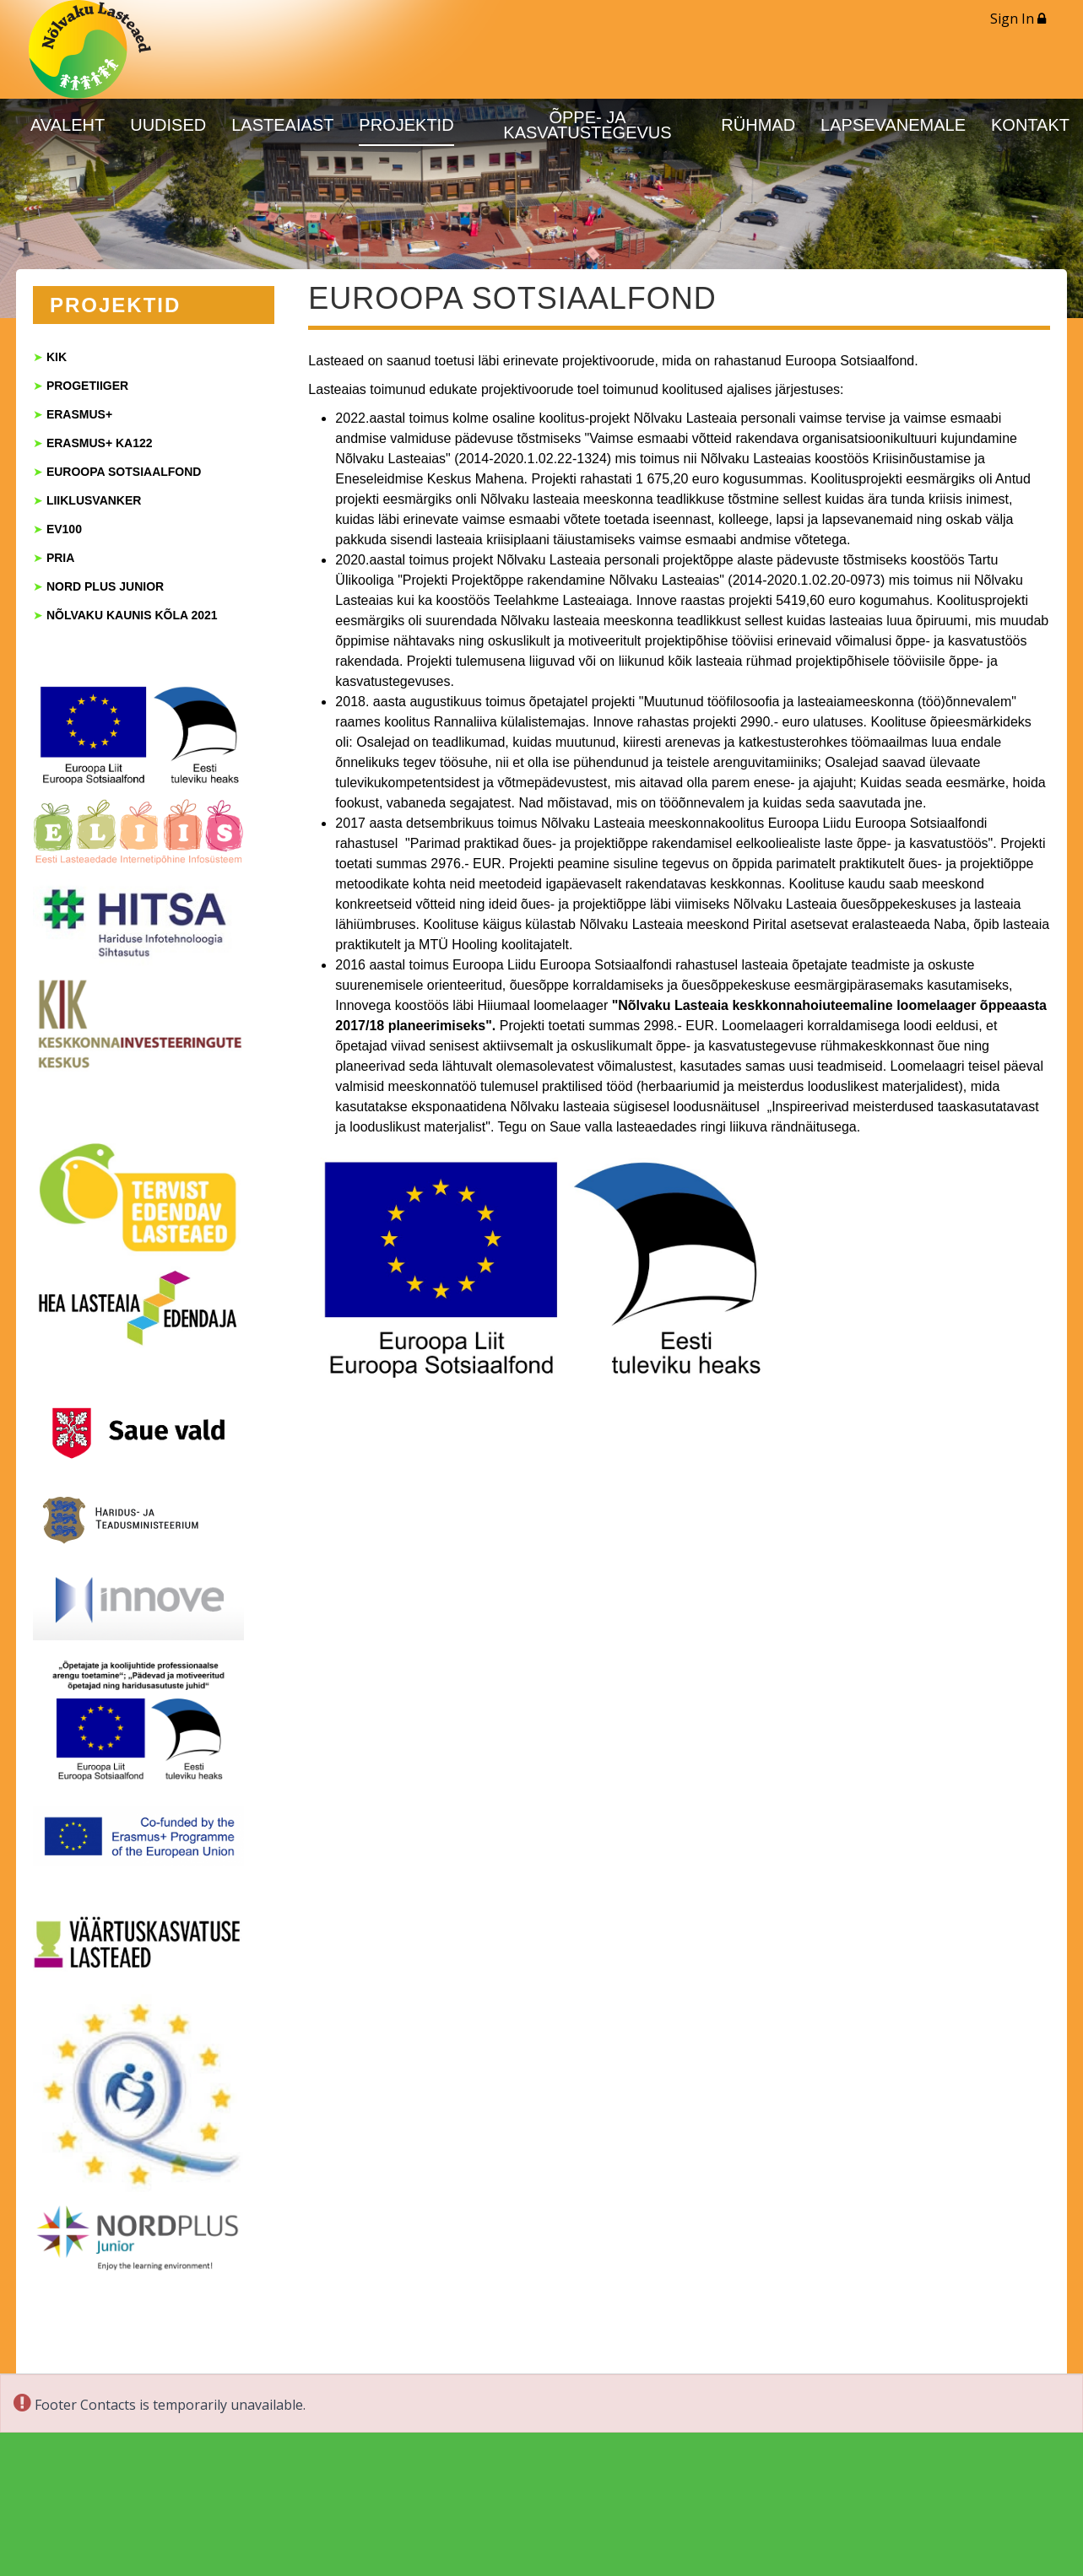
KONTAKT (1030, 125)
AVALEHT (67, 125)
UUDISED (168, 125)
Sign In (1018, 18)
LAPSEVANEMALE (893, 125)
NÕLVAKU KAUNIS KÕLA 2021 (132, 615)
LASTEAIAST (282, 125)
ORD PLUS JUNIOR (109, 586)
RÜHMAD (758, 125)
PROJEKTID (406, 125)
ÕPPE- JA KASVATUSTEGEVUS (587, 125)
